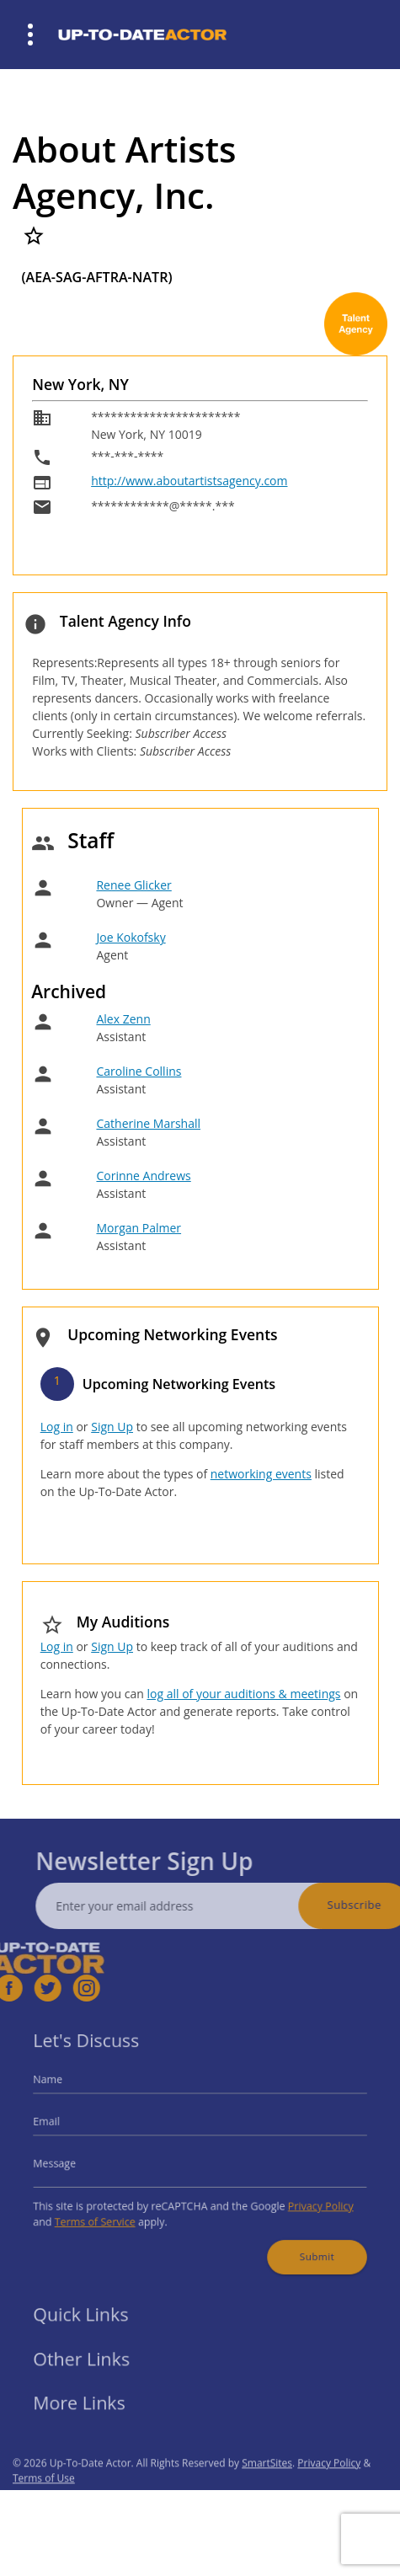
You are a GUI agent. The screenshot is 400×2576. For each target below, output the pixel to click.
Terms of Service (106, 2213)
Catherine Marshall (148, 1123)
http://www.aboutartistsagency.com (189, 481)
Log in (56, 1427)
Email (63, 2124)
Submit (304, 2244)
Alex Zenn (123, 1019)
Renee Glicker (133, 885)
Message (70, 2161)
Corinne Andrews (143, 1176)
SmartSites (267, 2484)
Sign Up (112, 1427)
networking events (261, 1474)
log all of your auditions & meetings (243, 1694)
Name (64, 2087)
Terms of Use (44, 2499)
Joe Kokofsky (130, 937)
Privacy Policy (307, 2200)
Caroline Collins (138, 1071)
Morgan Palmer (138, 1228)
